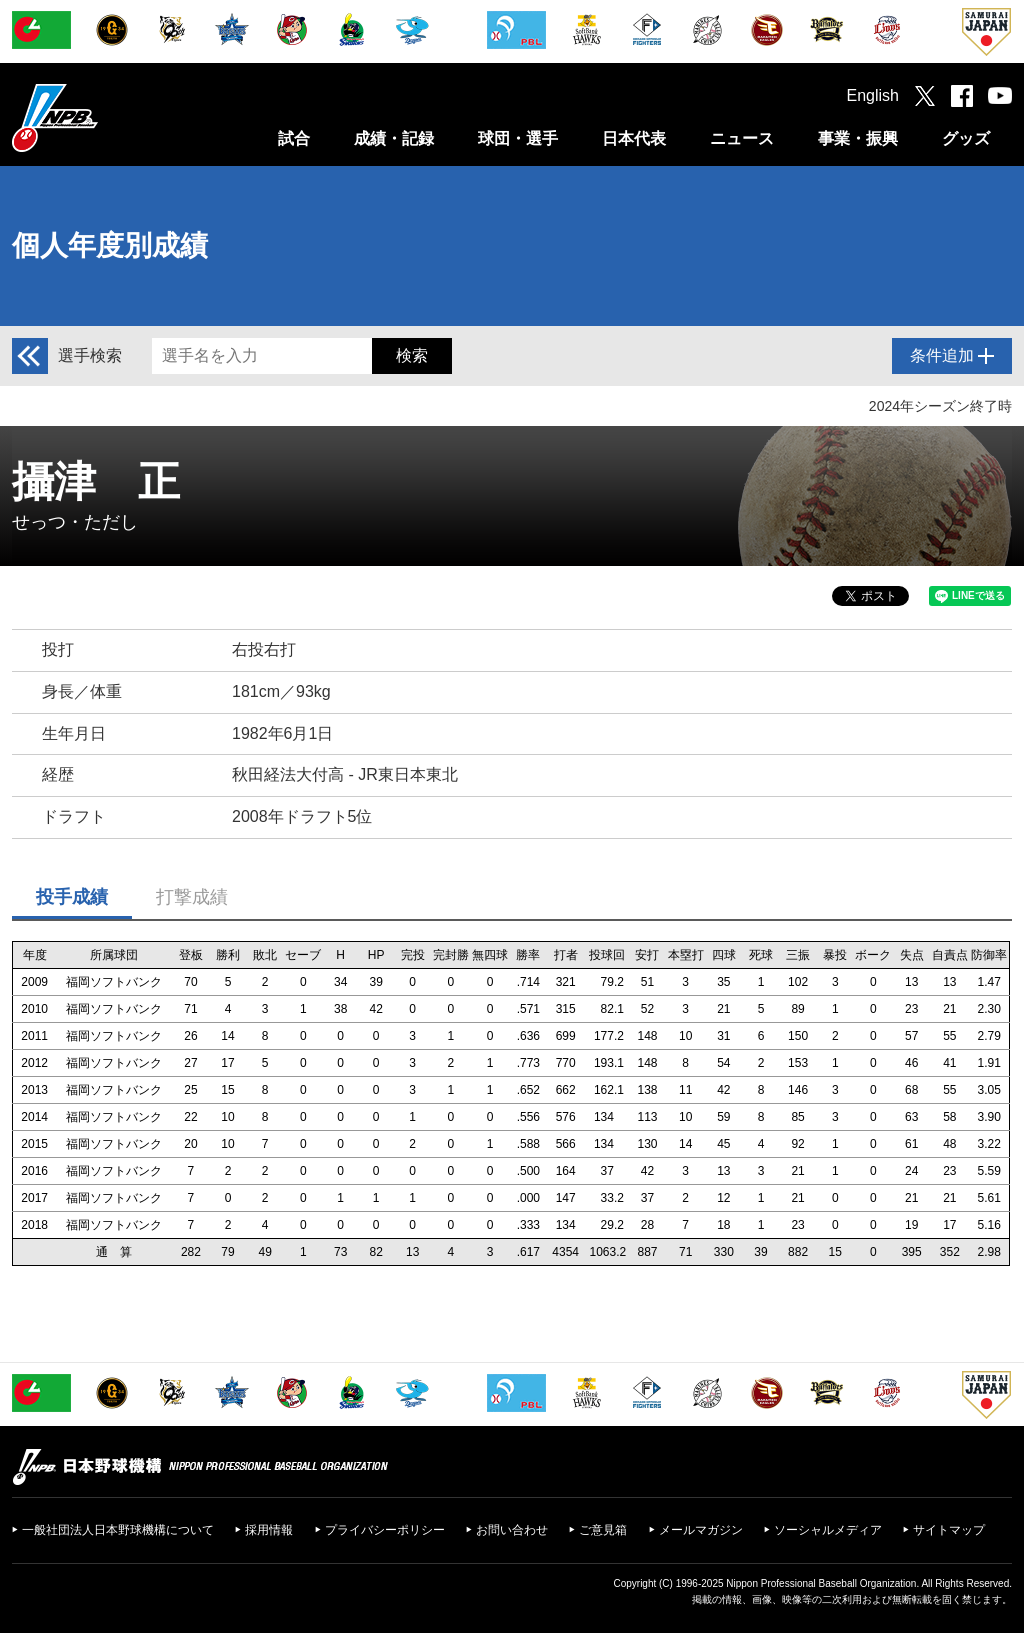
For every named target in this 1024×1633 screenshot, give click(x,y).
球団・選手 (518, 138)
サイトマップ (949, 1530)
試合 (294, 138)
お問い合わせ (512, 1530)
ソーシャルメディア (828, 1530)
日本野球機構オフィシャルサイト (105, 117)
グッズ (966, 138)
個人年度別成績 (110, 245)
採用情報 (269, 1530)
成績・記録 (394, 138)
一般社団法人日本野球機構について (118, 1530)
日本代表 (634, 138)
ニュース (742, 138)
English (873, 95)
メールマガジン (701, 1530)
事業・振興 (858, 138)
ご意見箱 (603, 1530)
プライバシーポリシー (385, 1530)
